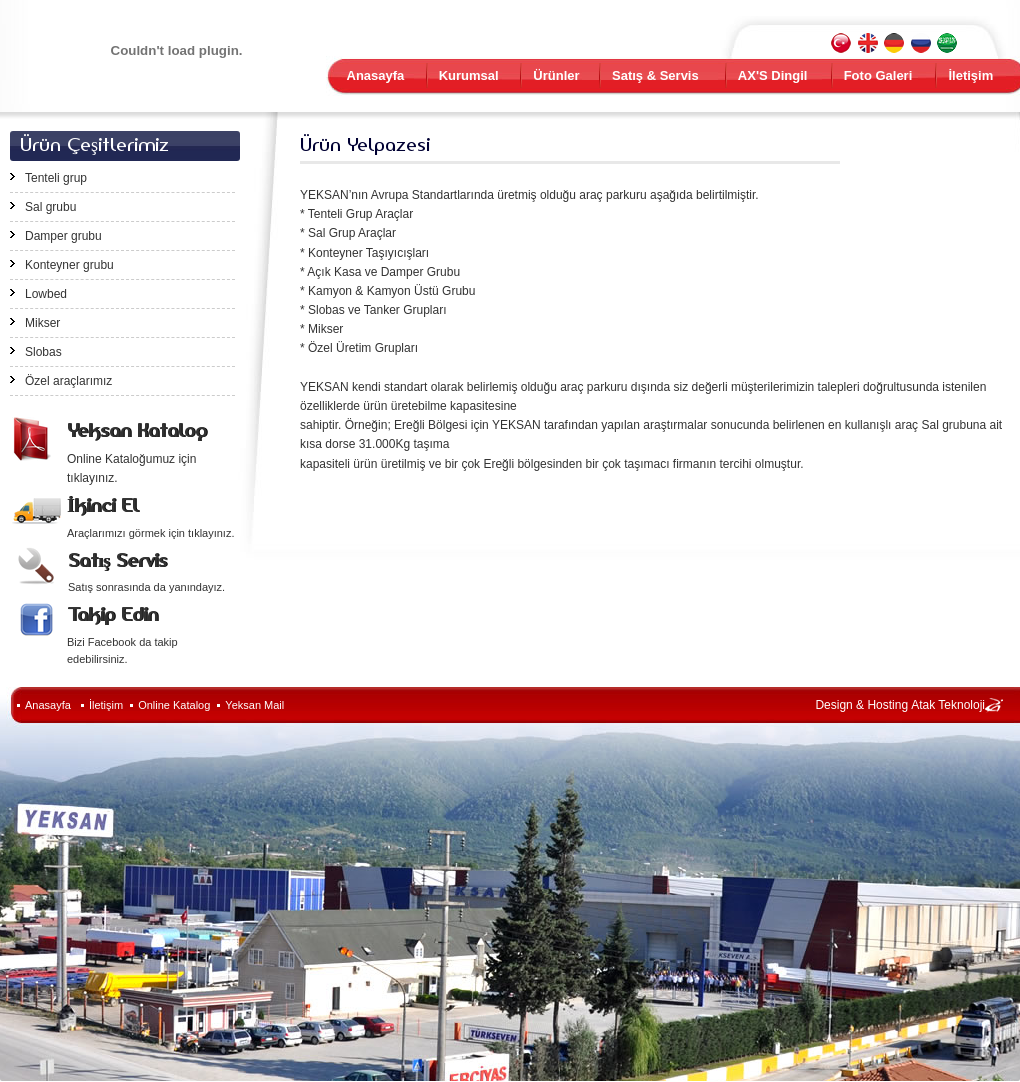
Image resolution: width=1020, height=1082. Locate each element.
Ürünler (556, 75)
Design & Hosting (861, 705)
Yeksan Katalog (137, 430)
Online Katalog (174, 705)
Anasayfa (376, 75)
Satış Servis (117, 560)
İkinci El (102, 505)
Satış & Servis (655, 75)
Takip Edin (112, 614)
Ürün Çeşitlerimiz (94, 144)
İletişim (970, 75)
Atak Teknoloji (948, 705)
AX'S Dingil (773, 75)
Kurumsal (469, 75)
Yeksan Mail (254, 705)
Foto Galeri (878, 75)
